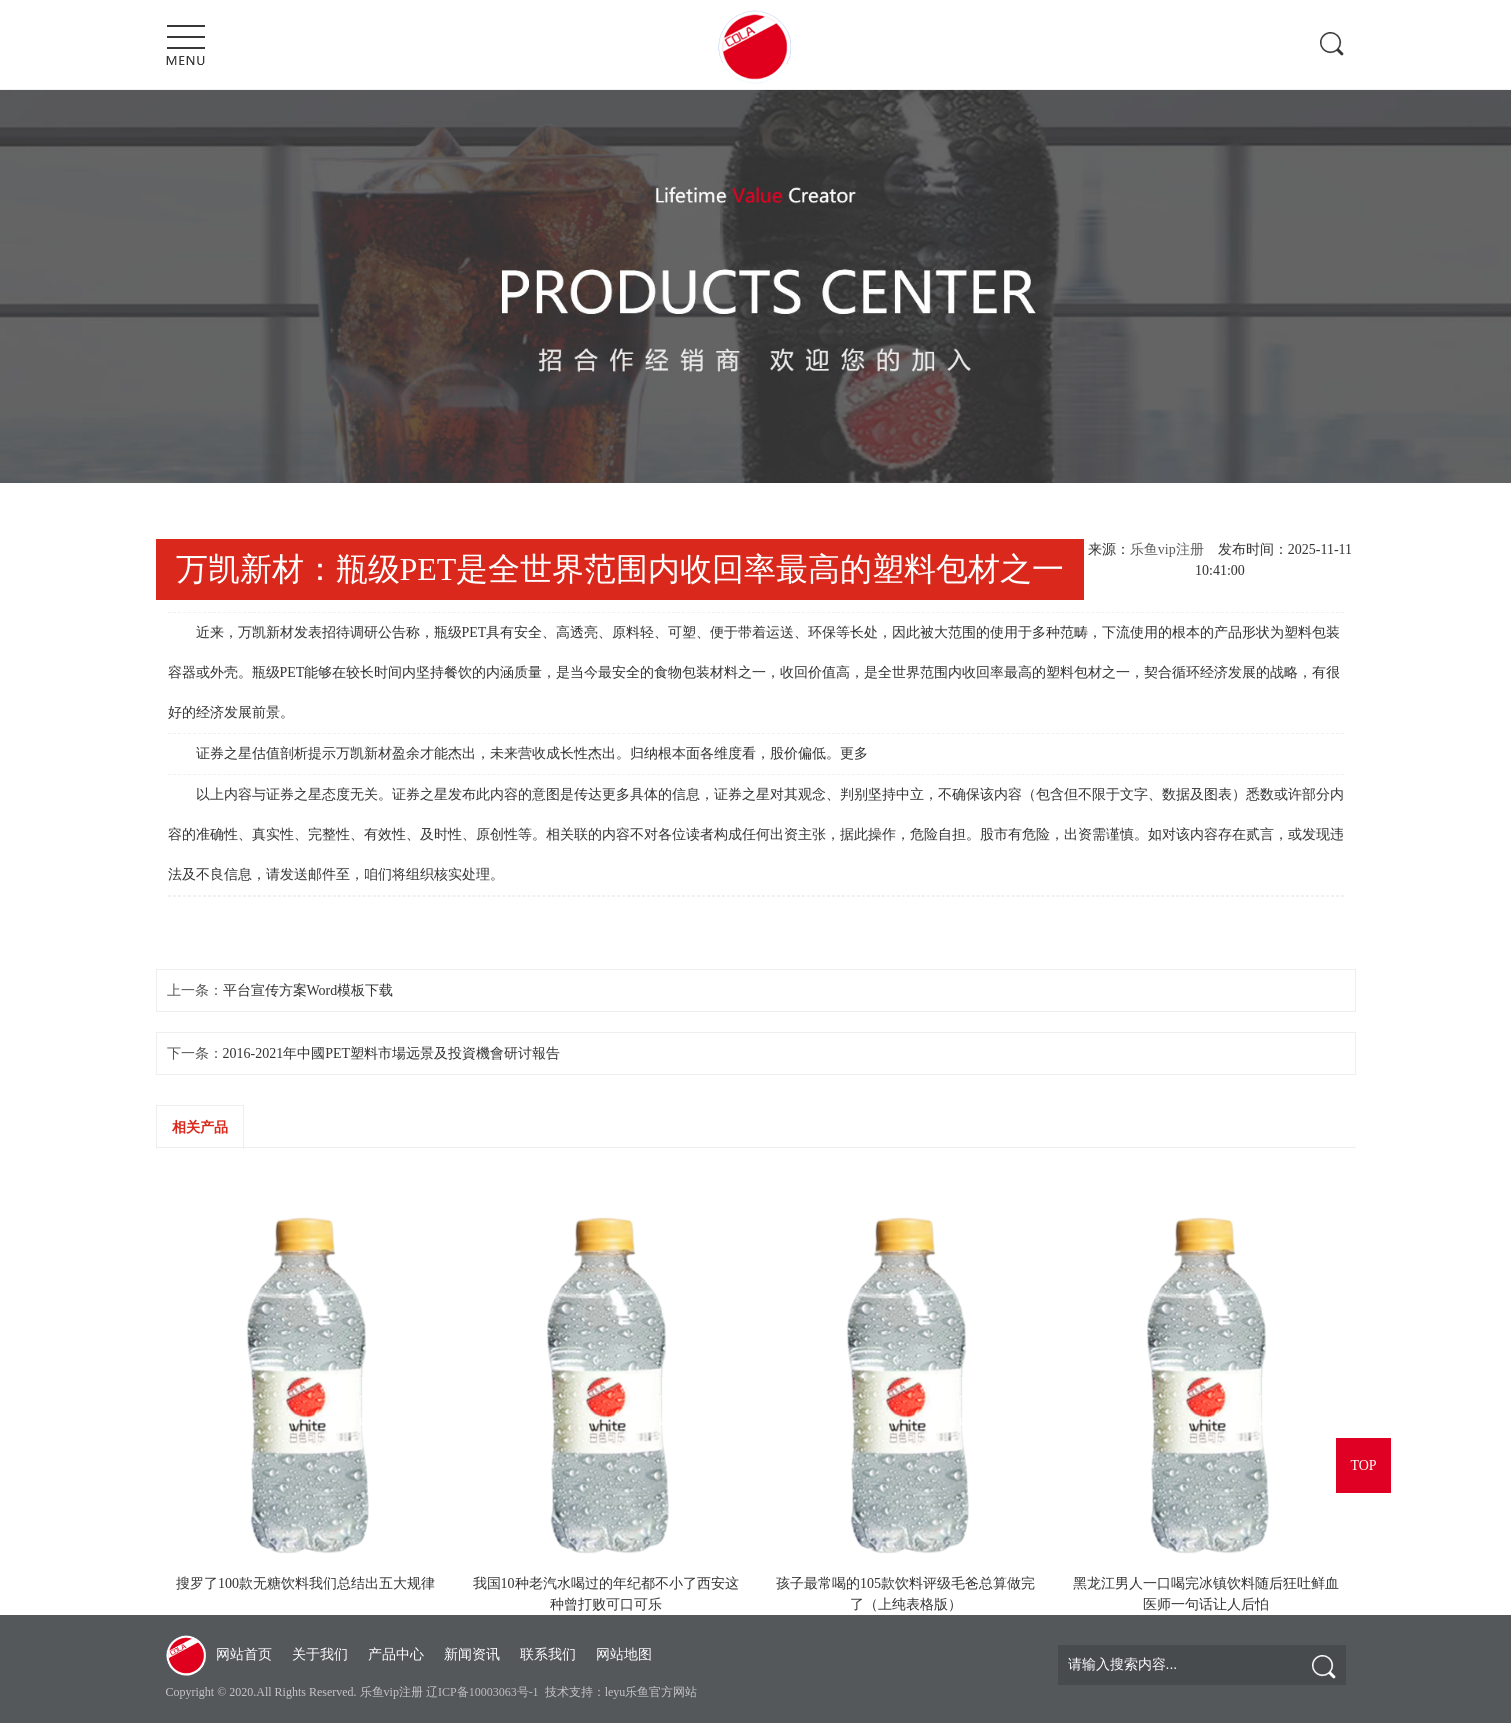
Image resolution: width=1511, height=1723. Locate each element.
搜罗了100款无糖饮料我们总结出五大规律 (305, 1583)
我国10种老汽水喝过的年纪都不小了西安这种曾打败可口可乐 (606, 1594)
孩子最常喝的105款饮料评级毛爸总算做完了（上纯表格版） (905, 1594)
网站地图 (624, 1654)
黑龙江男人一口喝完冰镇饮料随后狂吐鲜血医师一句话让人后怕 (1206, 1594)
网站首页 (244, 1654)
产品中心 (396, 1654)
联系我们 (548, 1654)
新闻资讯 (472, 1654)
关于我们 (320, 1654)
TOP (1363, 1465)
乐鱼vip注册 (1167, 549)
